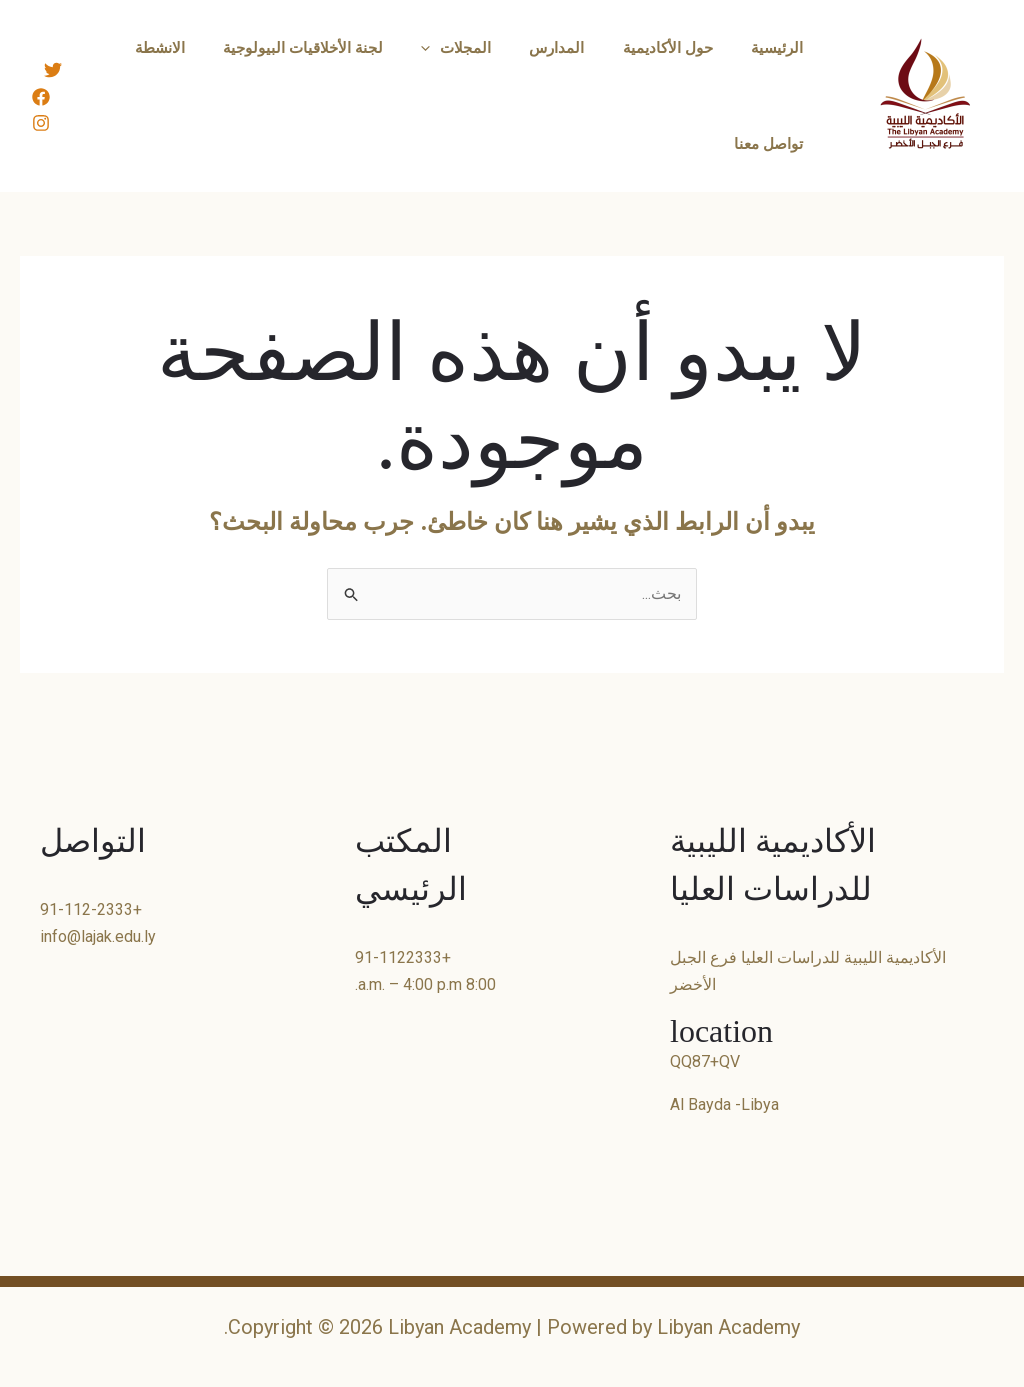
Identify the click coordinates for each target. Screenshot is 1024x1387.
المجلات (485, 48)
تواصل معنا (772, 144)
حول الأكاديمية (680, 48)
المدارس (577, 48)
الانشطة (206, 48)
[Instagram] (41, 123)
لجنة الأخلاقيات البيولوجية (341, 48)
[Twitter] (53, 70)
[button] (459, 48)
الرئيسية (781, 48)
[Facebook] (41, 97)
